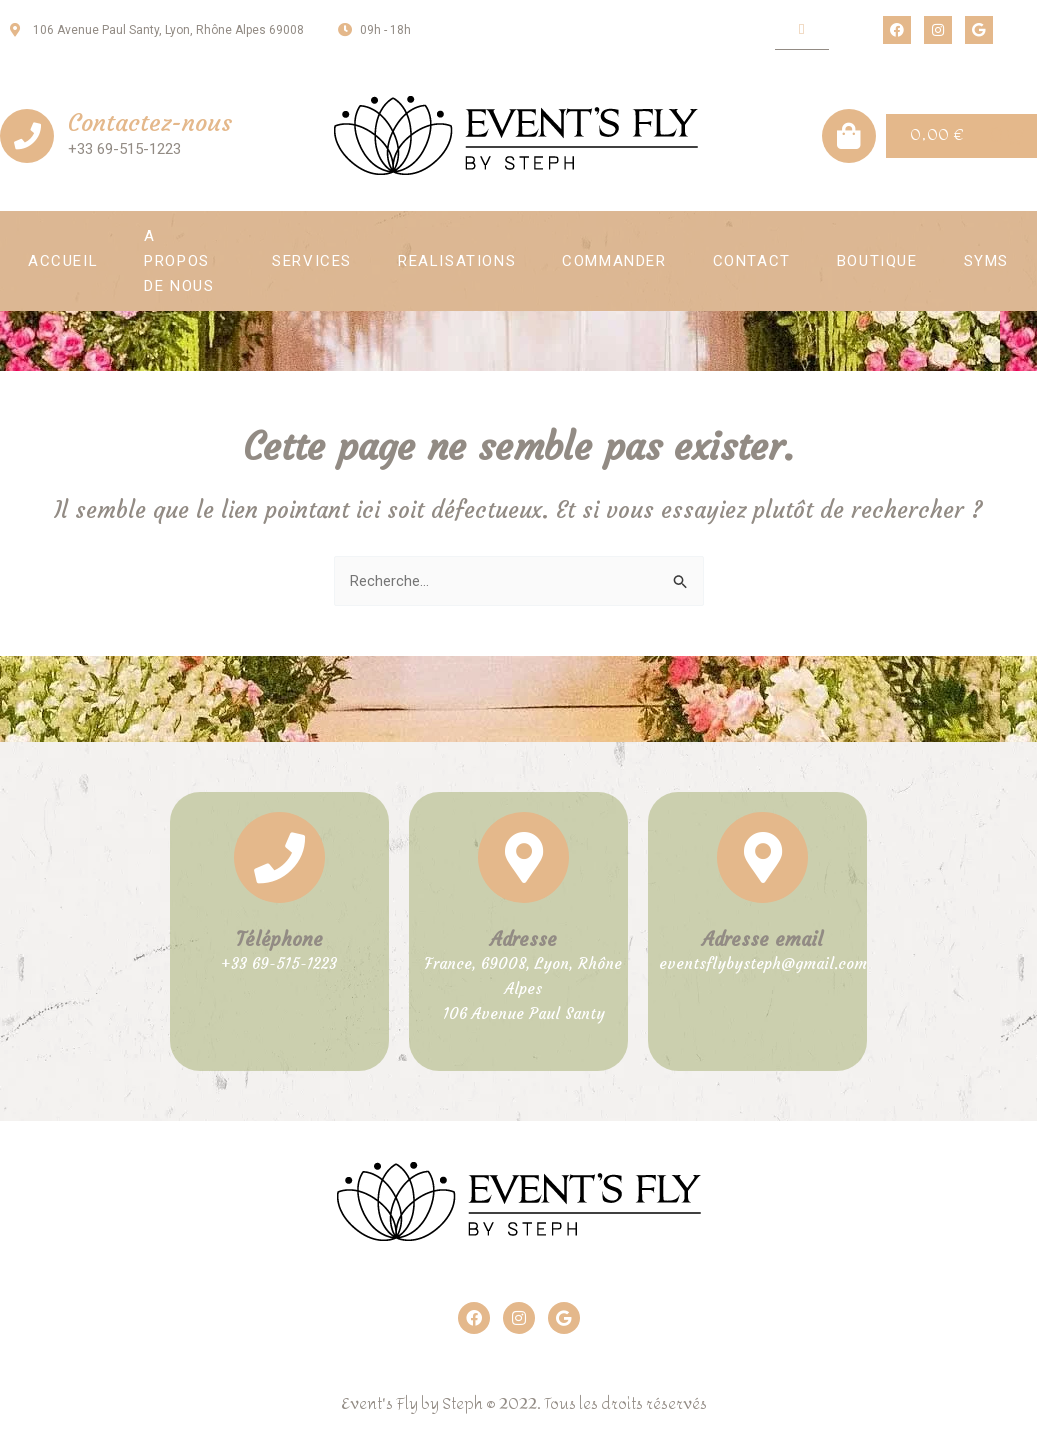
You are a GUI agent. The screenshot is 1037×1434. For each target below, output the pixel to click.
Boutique (877, 261)
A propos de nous (179, 261)
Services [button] (312, 261)
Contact (752, 261)
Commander (614, 261)
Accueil (63, 261)
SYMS (986, 261)
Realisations (457, 261)
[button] (801, 30)
